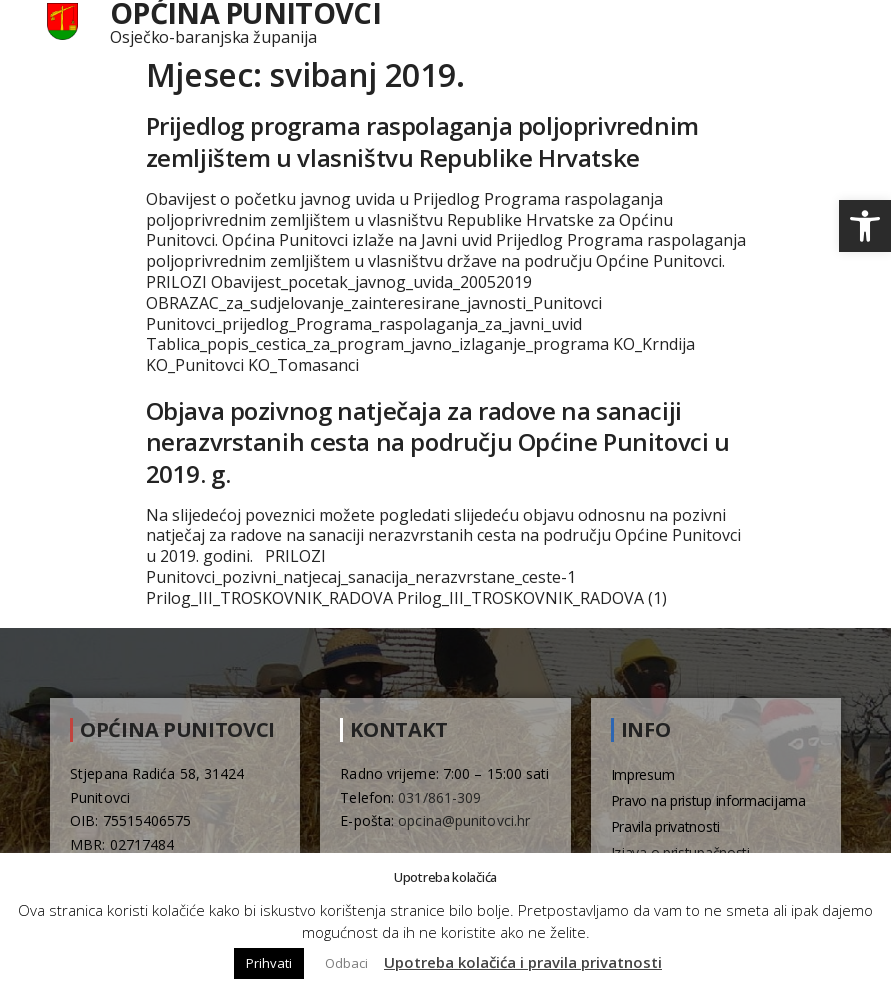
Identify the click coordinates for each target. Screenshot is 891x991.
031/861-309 (439, 797)
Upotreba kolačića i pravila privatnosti (523, 962)
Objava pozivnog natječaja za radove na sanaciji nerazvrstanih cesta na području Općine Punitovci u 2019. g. (438, 441)
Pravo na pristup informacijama (708, 800)
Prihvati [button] (269, 963)
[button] (865, 226)
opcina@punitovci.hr (464, 820)
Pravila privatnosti (665, 826)
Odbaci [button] (346, 963)
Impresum (643, 774)
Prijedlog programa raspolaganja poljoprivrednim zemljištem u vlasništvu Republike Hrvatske (422, 141)
